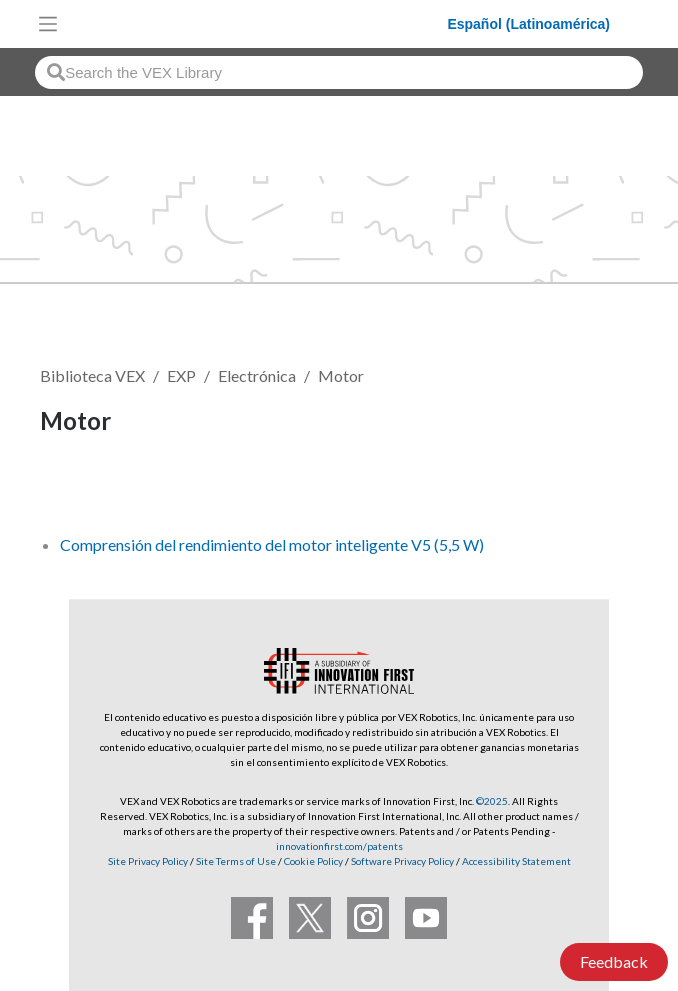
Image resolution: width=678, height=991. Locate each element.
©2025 (492, 801)
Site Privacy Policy (148, 861)
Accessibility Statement (516, 861)
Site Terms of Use (235, 861)
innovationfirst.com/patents (339, 846)
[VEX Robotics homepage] (258, 23)
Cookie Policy (313, 861)
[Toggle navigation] (48, 24)
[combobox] (339, 72)
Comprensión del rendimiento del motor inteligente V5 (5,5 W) (272, 544)
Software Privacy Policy (402, 861)
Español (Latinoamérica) (528, 24)
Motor (341, 375)
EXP (181, 375)
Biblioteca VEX (92, 375)
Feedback (614, 961)
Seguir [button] (75, 488)
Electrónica (257, 375)
